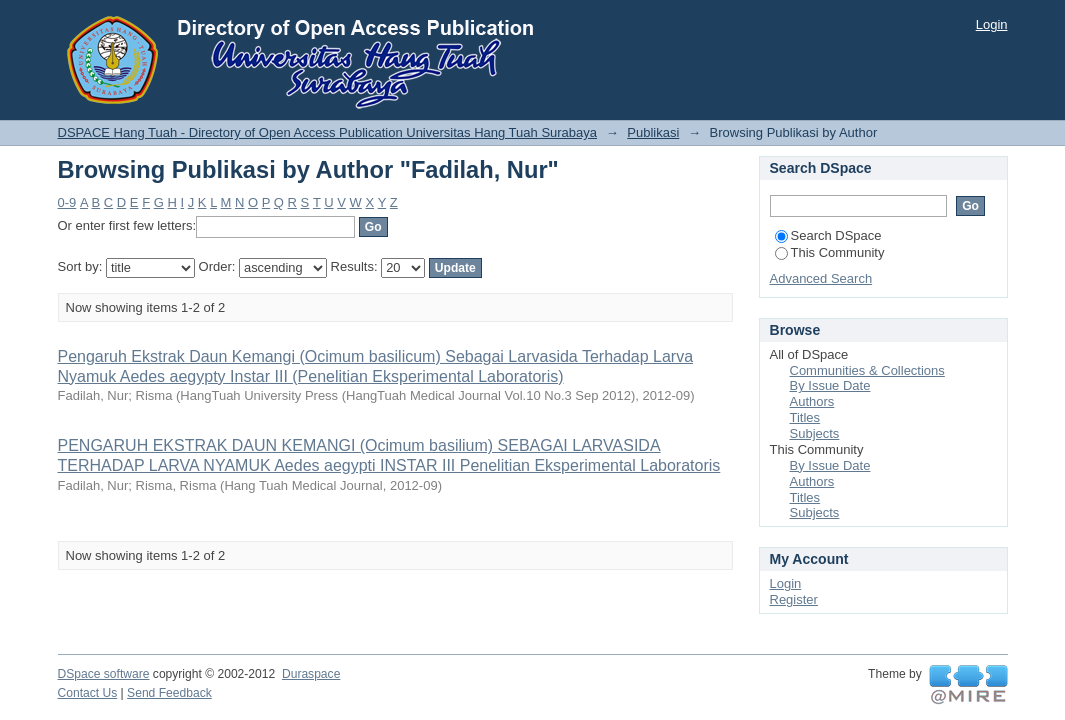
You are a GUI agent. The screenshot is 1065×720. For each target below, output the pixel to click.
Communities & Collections (867, 370)
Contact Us (88, 693)
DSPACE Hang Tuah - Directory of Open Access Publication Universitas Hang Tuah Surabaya (328, 132)
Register (794, 599)
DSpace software (104, 674)
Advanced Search (821, 278)
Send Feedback (169, 693)
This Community (830, 252)
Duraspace (311, 674)
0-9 (67, 202)
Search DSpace (828, 235)
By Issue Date (830, 385)
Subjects (815, 433)
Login (992, 24)
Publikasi (653, 132)
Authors (812, 401)
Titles (805, 417)
